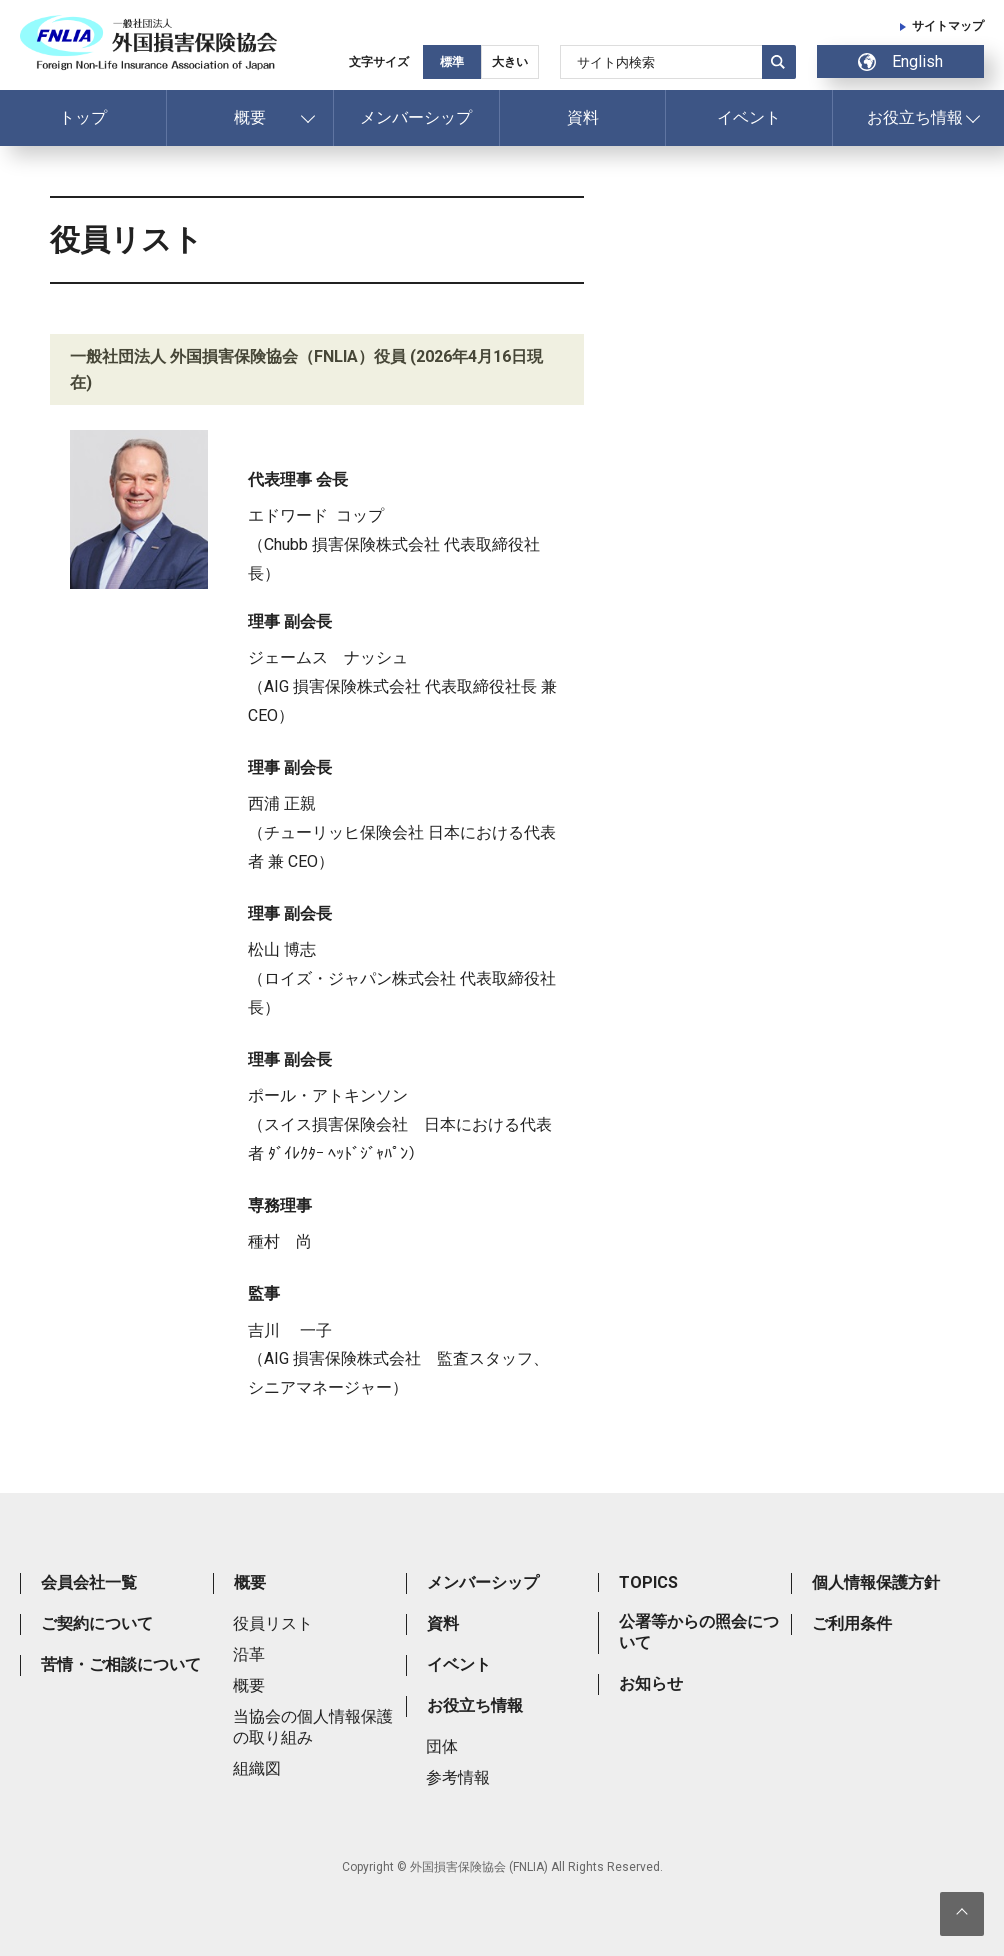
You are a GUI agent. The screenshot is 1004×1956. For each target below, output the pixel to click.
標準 (452, 62)
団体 (442, 1746)
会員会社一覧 (89, 1582)
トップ (83, 117)
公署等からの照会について (699, 1632)
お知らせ (651, 1683)
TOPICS (648, 1582)
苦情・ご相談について (121, 1664)
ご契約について (97, 1623)
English (900, 61)
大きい (510, 62)
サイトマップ (948, 26)
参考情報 (458, 1777)
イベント (749, 117)
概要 (250, 117)
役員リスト (273, 1623)
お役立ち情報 (915, 117)
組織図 (257, 1768)
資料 (583, 117)
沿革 (249, 1654)
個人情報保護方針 (876, 1582)
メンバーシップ (416, 117)
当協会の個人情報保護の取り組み (313, 1727)
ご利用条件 (852, 1623)
